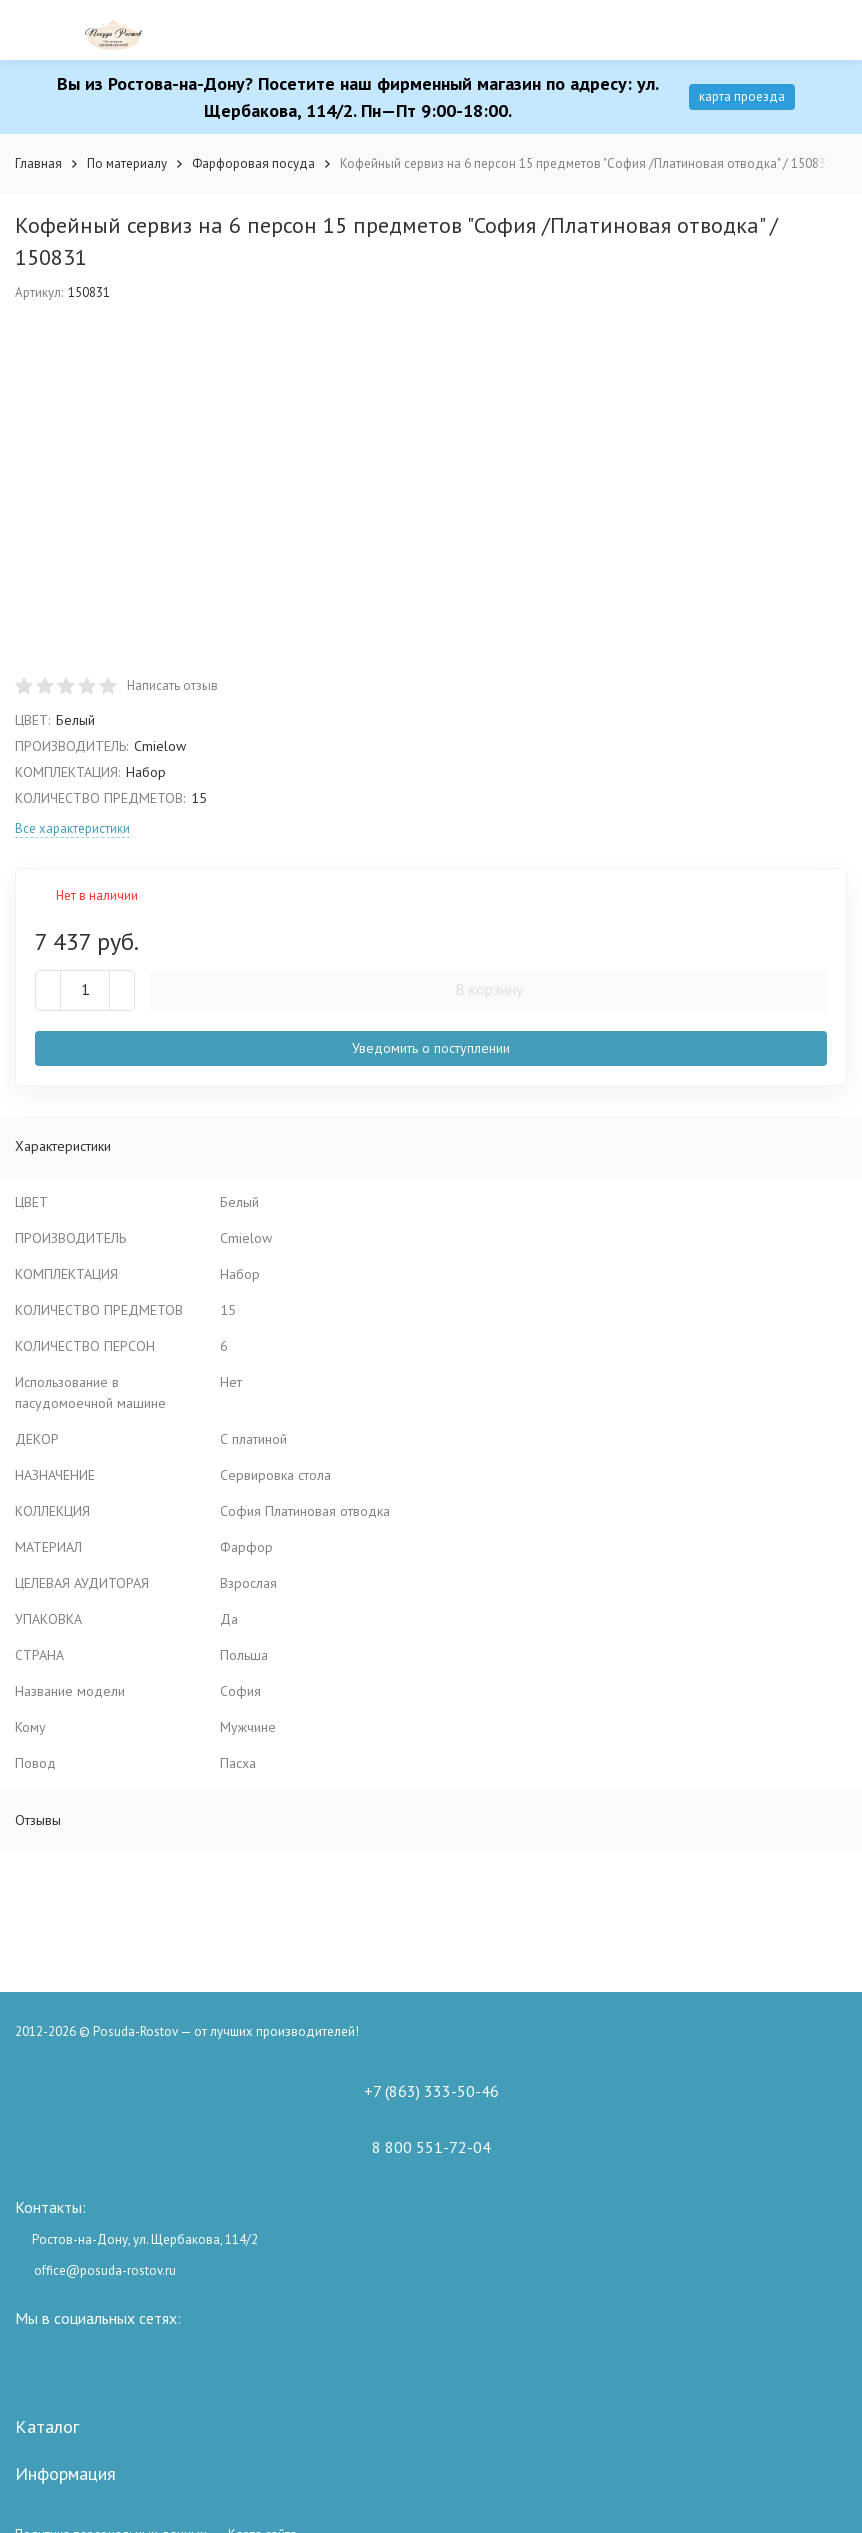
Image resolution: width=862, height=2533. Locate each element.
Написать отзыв (172, 685)
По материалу (127, 163)
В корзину (489, 989)
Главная (38, 163)
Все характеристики (72, 828)
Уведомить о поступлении (431, 1048)
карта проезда (742, 96)
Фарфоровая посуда (253, 163)
